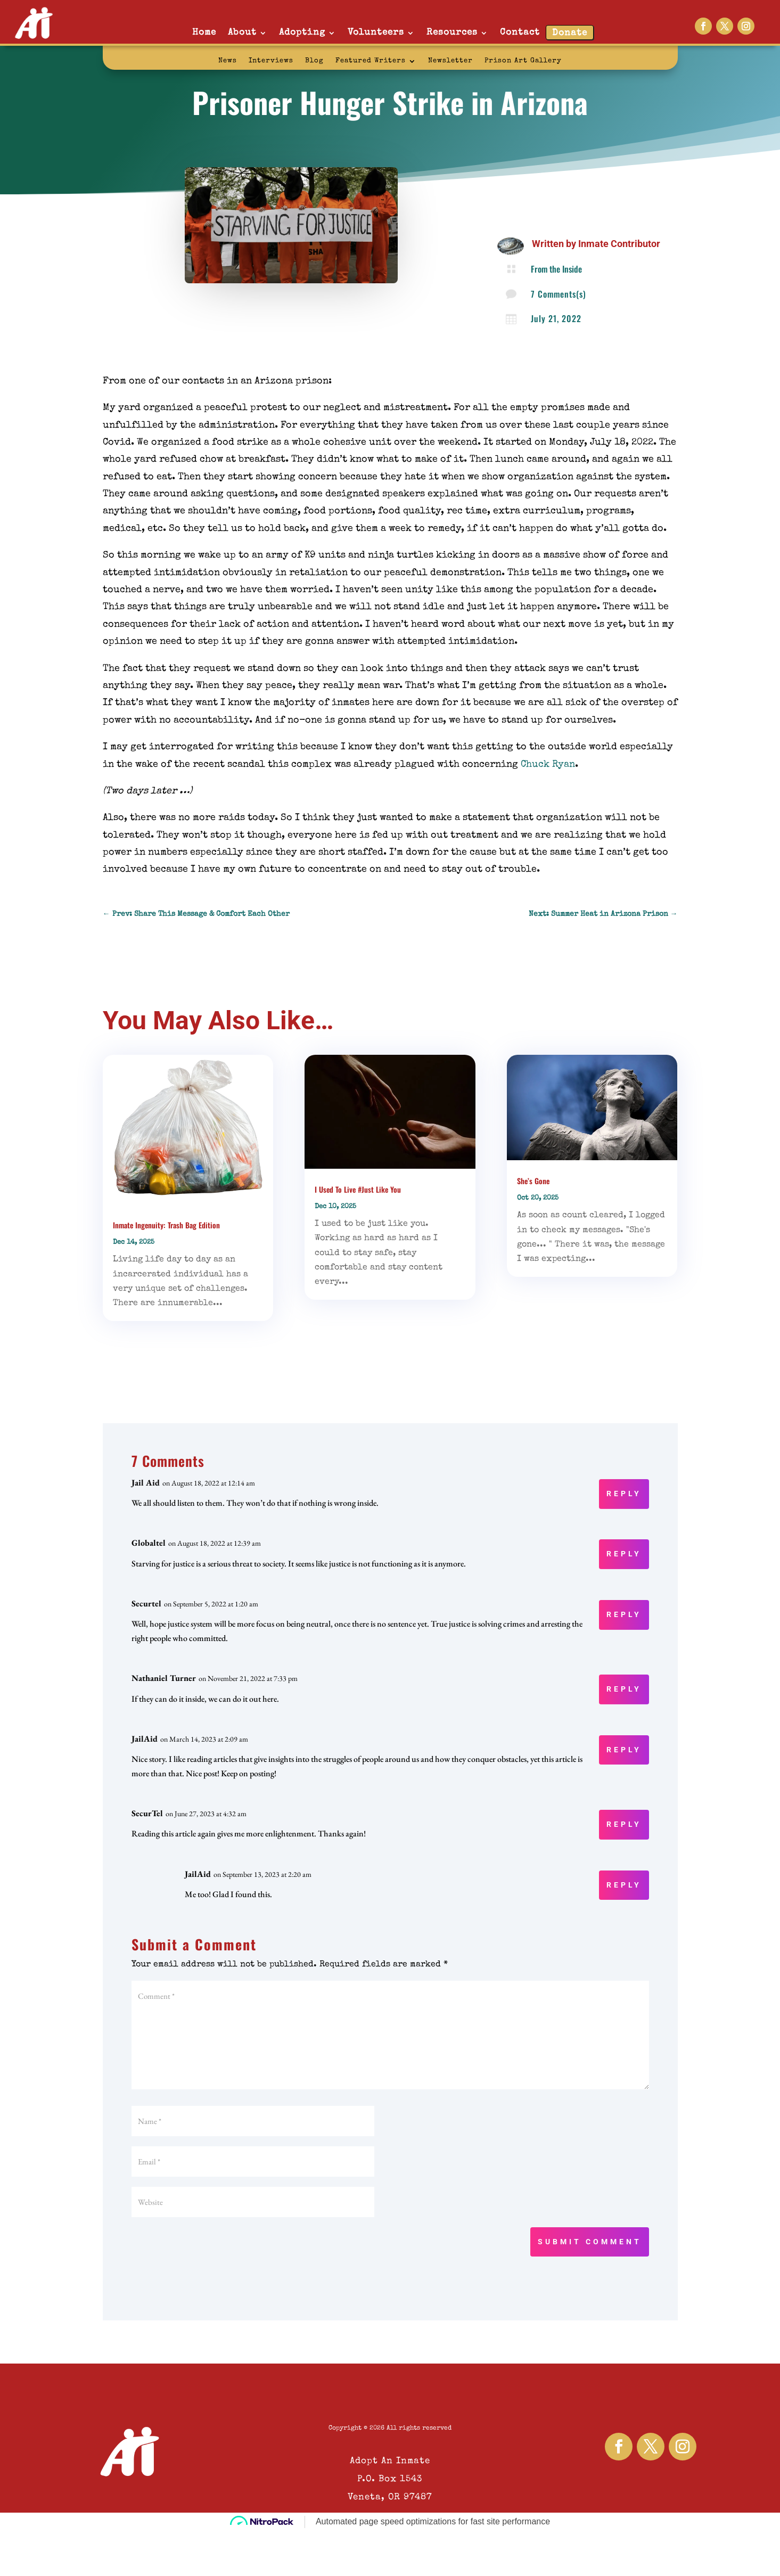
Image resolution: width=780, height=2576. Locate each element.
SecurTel (147, 1813)
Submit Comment (590, 2241)
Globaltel (149, 1542)
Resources (452, 32)
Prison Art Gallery (523, 61)
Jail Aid (146, 1482)
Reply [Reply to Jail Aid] (624, 1493)
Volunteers (376, 32)
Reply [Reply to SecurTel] (624, 1824)
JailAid (145, 1738)
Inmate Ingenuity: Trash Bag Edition (166, 1224)
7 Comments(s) (558, 294)
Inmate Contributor (619, 243)
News (227, 61)
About (242, 32)
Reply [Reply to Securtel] (624, 1614)
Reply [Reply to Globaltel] (624, 1553)
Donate (569, 33)
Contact (520, 32)
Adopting (302, 32)
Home (204, 32)
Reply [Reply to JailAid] (624, 1749)
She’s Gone (533, 1180)
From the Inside (556, 268)
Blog (314, 61)
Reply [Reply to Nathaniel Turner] (624, 1689)
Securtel (146, 1603)
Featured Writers (370, 61)
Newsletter (450, 61)
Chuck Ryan (548, 764)
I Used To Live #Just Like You (358, 1189)
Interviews (271, 61)
